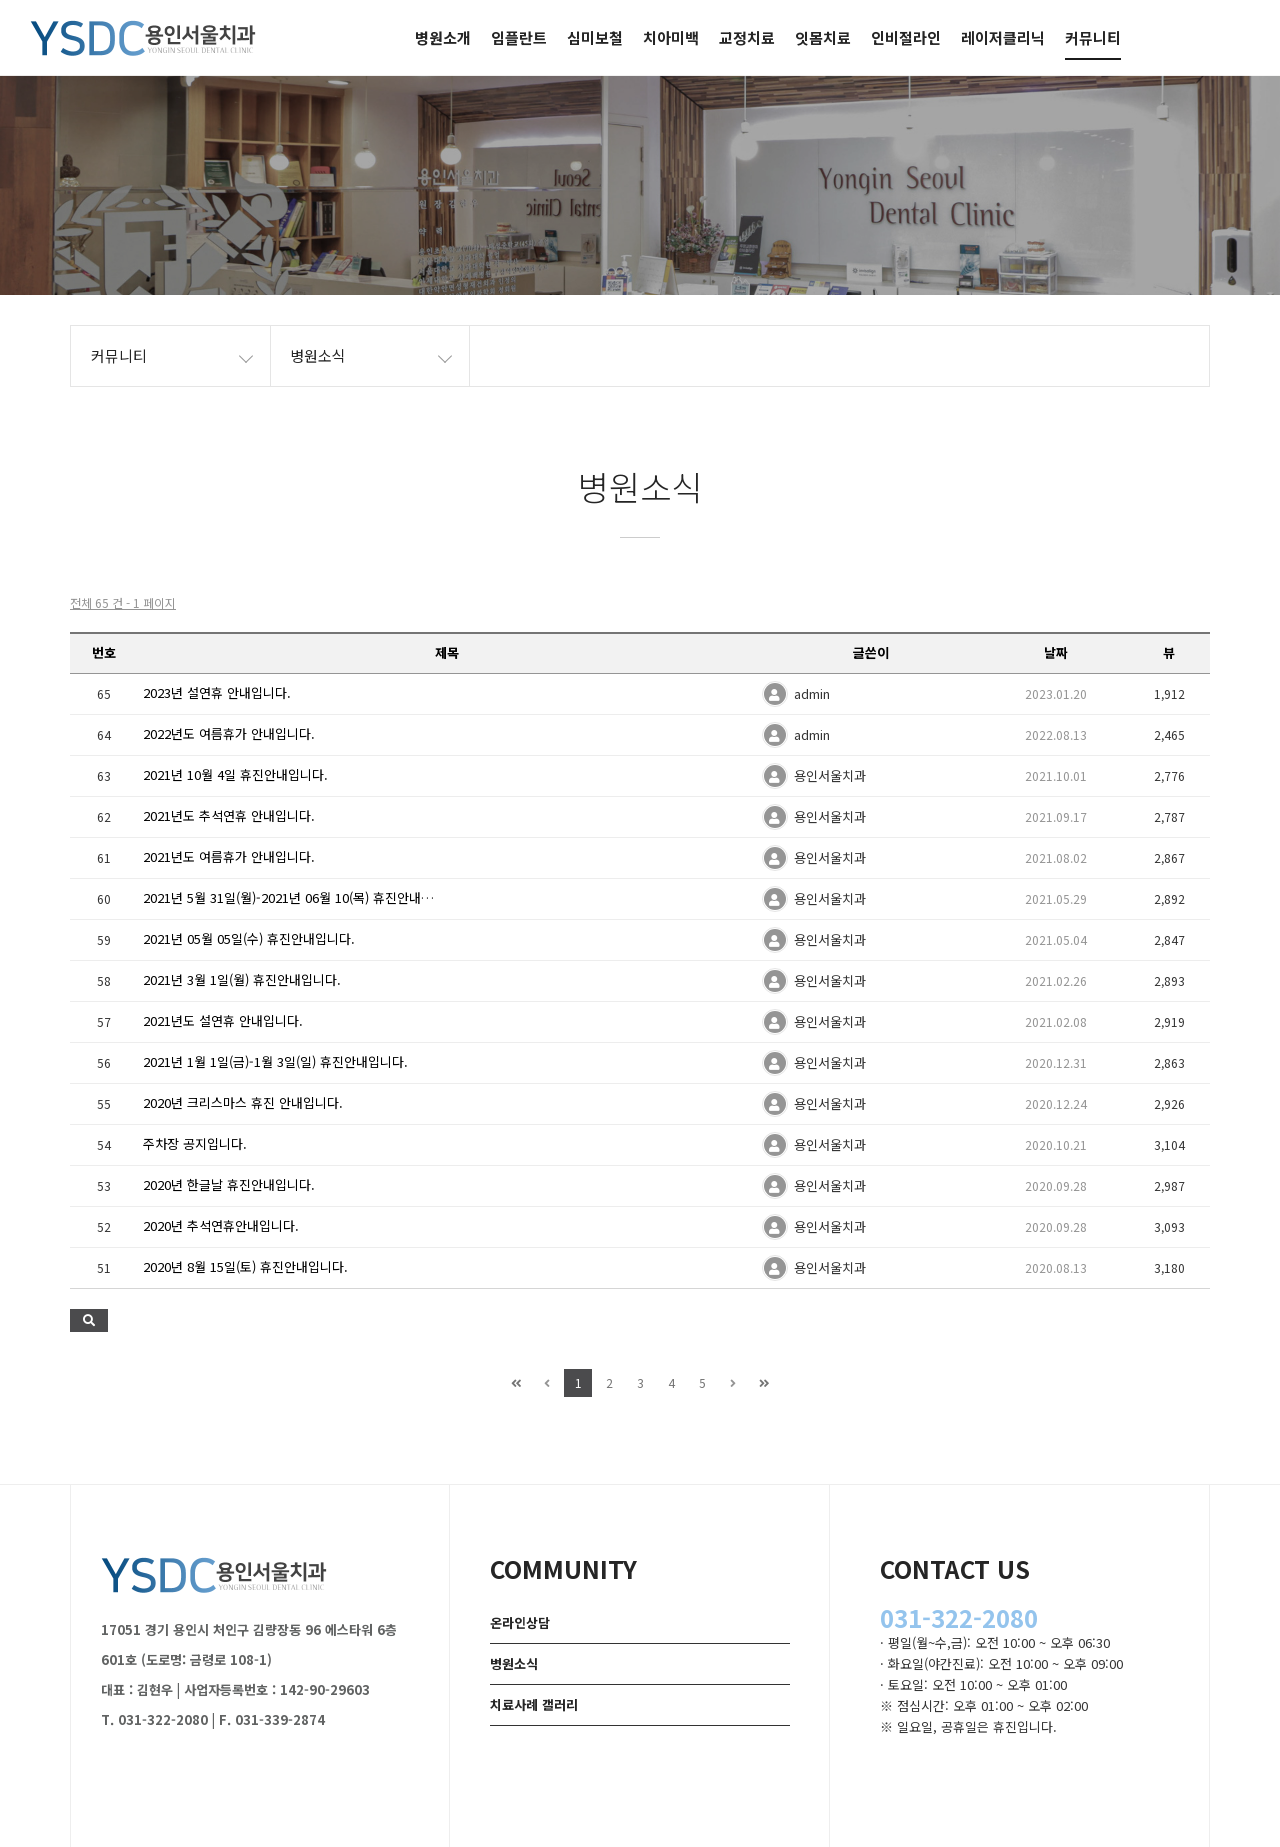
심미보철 (595, 37)
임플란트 (519, 37)
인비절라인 (906, 37)
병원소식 (514, 1663)
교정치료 (747, 37)
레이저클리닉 (1003, 37)
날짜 (1056, 652)
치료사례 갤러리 (534, 1704)
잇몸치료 (823, 37)
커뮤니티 (1093, 37)
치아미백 (671, 37)
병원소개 (443, 37)
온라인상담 (520, 1622)
